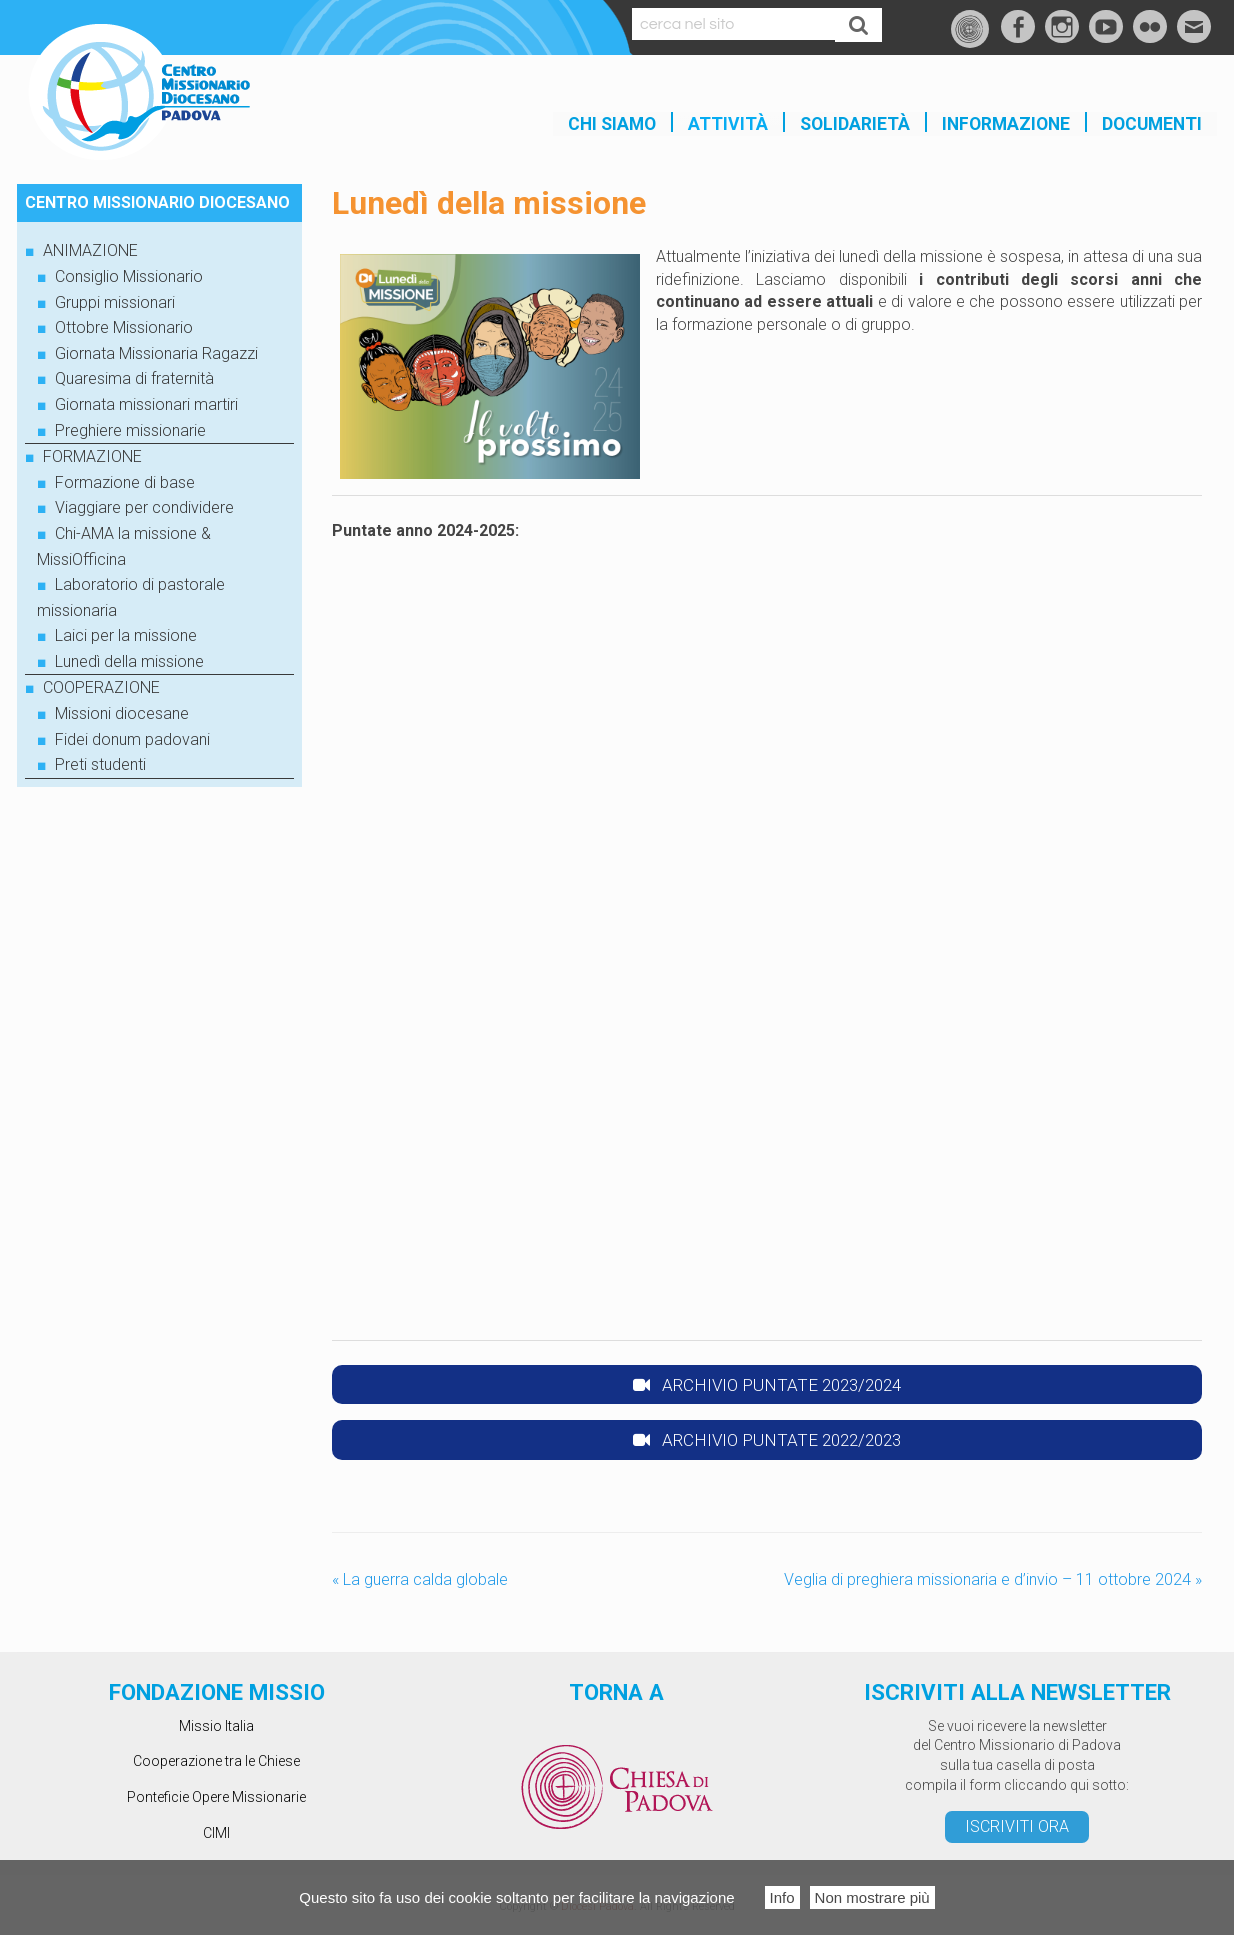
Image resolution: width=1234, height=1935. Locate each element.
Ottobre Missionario (124, 327)
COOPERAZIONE (101, 687)
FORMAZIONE (92, 456)
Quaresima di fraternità (134, 378)
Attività (728, 124)
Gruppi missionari (115, 302)
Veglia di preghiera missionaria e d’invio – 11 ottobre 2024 (993, 1580)
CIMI (216, 1833)
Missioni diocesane (122, 713)
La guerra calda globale (420, 1580)
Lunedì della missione (129, 661)
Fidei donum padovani (132, 739)
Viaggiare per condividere (144, 507)
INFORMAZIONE (1006, 124)
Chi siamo (612, 124)
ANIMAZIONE (90, 250)
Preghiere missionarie (130, 430)
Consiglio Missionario (129, 276)
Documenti (1152, 124)
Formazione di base (125, 482)
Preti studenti (100, 764)
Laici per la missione (126, 635)
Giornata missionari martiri (146, 404)
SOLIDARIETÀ (855, 124)
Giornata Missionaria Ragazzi (156, 353)
